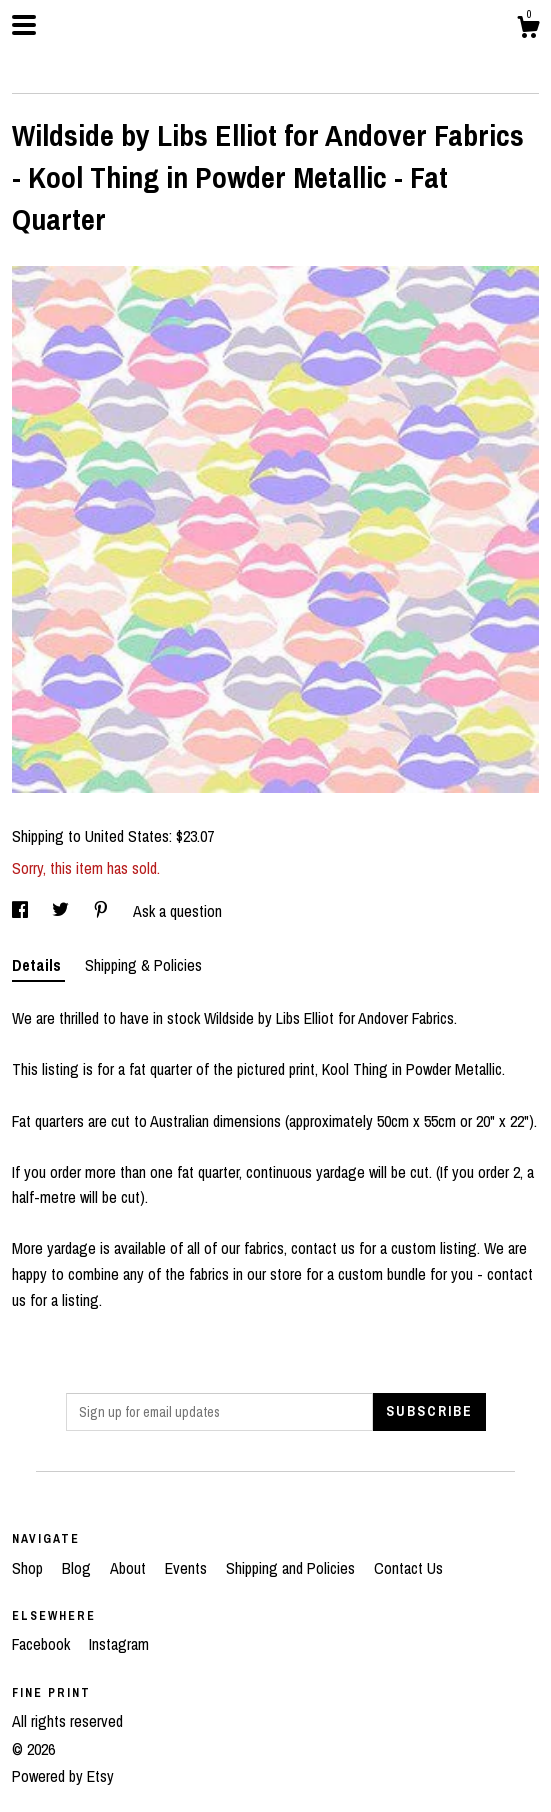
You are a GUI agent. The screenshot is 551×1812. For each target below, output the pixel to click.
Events (188, 1568)
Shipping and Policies (292, 1568)
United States (127, 836)
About (130, 1568)
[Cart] (528, 30)
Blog (78, 1568)
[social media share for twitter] (62, 911)
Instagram (119, 1644)
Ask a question (177, 911)
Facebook (43, 1644)
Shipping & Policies (143, 965)
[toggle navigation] (24, 25)
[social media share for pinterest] (103, 911)
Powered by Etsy (63, 1776)
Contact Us (408, 1568)
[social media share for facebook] (22, 911)
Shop (29, 1568)
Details (38, 965)
